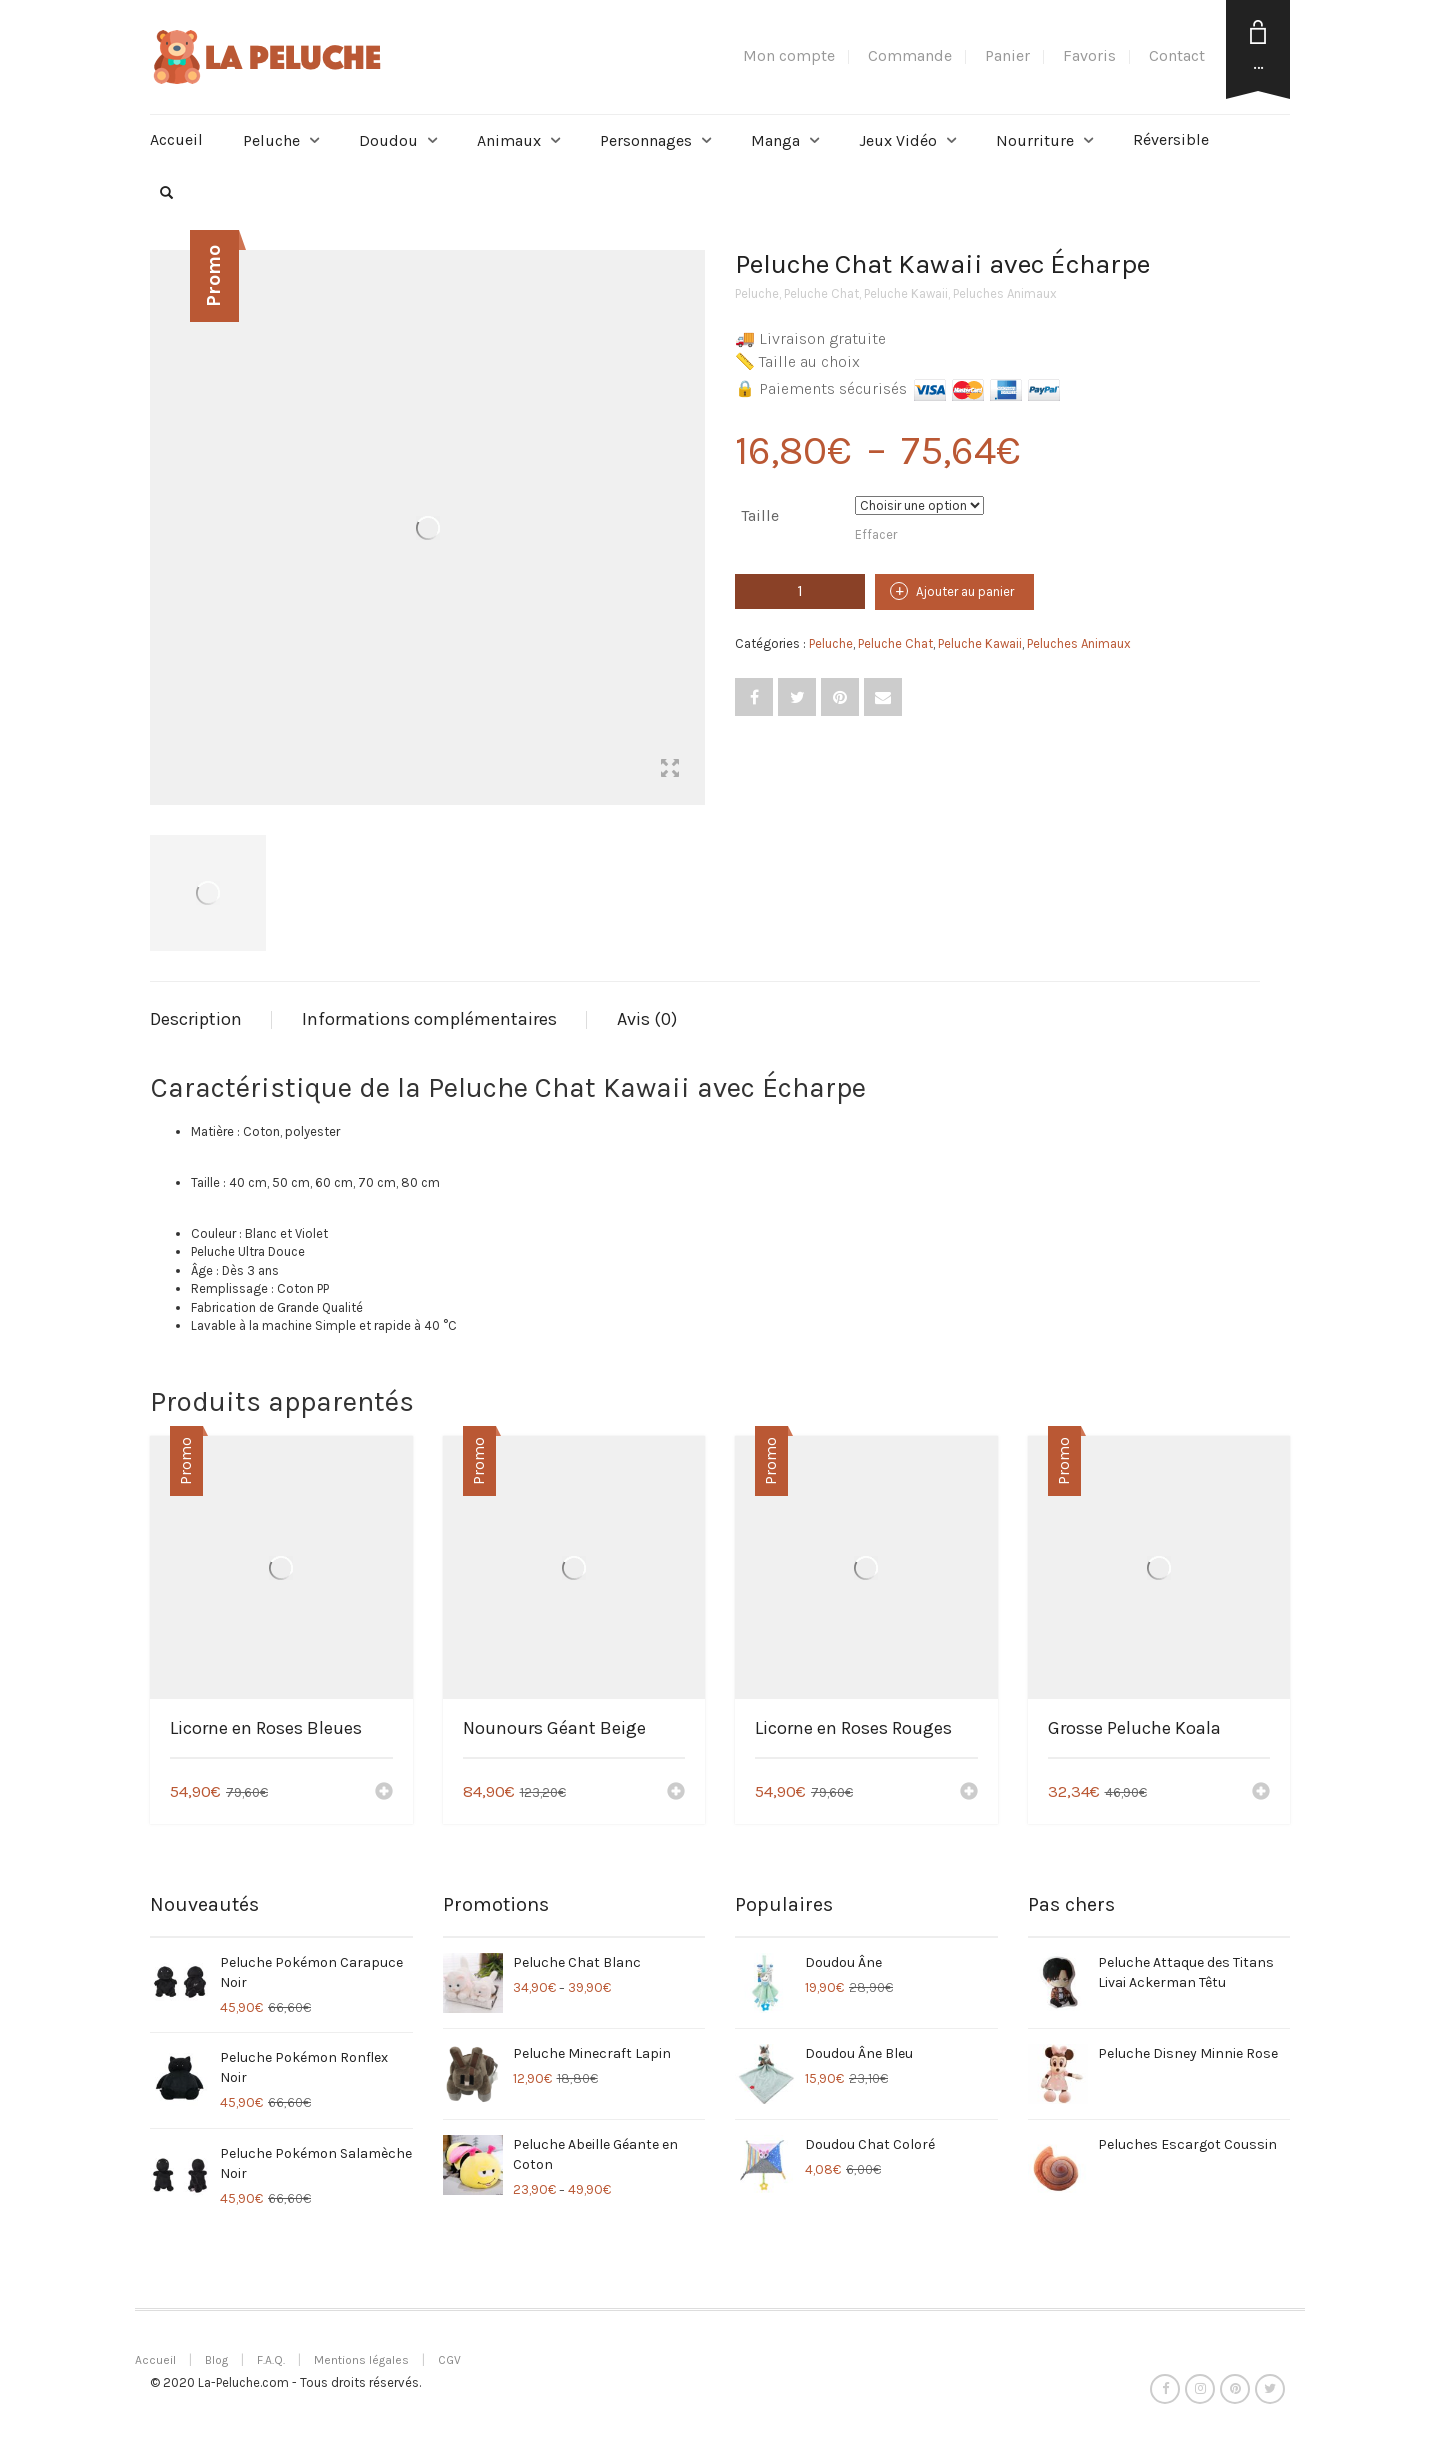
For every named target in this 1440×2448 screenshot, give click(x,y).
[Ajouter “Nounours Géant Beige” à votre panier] (676, 1793)
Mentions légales (361, 2360)
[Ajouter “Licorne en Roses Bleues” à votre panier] (384, 1793)
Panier (1007, 55)
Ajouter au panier (965, 591)
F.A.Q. (271, 2360)
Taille (760, 515)
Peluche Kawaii (906, 293)
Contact (1177, 55)
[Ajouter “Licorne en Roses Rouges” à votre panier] (969, 1793)
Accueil (176, 139)
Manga (775, 140)
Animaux (509, 140)
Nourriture (1035, 140)
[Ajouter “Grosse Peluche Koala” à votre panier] (1261, 1793)
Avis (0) (647, 1019)
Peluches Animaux (1005, 293)
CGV (449, 2360)
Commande (910, 55)
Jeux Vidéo (898, 140)
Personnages (646, 140)
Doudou (388, 140)
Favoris (1089, 55)
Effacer (876, 534)
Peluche (271, 140)
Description (196, 1019)
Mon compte (789, 55)
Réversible (1171, 139)
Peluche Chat (821, 293)
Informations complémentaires (429, 1019)
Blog (216, 2360)
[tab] (211, 1020)
